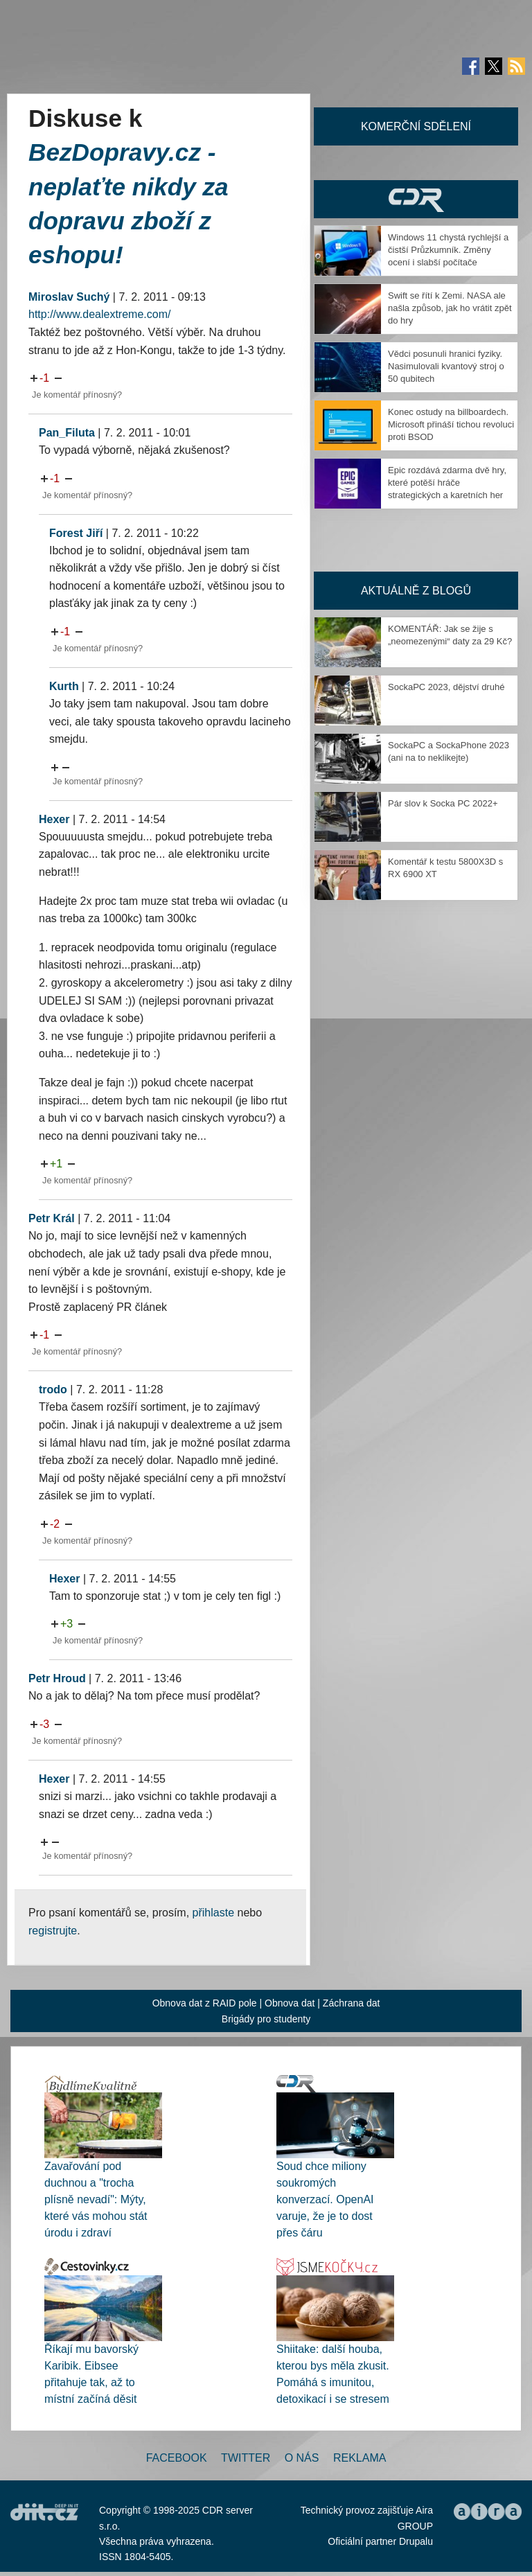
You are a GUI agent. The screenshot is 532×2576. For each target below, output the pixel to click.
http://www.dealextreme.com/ (99, 314)
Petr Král (51, 1218)
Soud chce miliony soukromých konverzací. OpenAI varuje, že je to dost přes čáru (325, 2199)
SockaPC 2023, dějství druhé (446, 687)
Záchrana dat (351, 2003)
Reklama (359, 2458)
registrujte (52, 1931)
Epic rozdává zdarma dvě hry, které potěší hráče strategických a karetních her (447, 482)
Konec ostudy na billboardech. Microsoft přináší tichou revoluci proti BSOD (451, 424)
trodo (53, 1389)
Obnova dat (289, 2003)
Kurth (64, 686)
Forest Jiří (76, 533)
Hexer (54, 819)
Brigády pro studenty (266, 2018)
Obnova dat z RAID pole (204, 2003)
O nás (302, 2458)
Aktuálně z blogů (416, 591)
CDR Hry (416, 199)
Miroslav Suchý (68, 297)
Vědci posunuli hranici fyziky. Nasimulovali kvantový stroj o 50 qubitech (446, 366)
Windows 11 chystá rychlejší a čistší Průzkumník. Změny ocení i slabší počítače (448, 249)
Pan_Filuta (67, 433)
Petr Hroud (57, 1678)
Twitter (245, 2458)
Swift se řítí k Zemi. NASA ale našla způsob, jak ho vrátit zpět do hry (450, 308)
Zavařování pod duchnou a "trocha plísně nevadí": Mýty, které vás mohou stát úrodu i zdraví (96, 2199)
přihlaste (213, 1912)
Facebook (176, 2458)
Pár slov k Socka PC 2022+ (443, 803)
